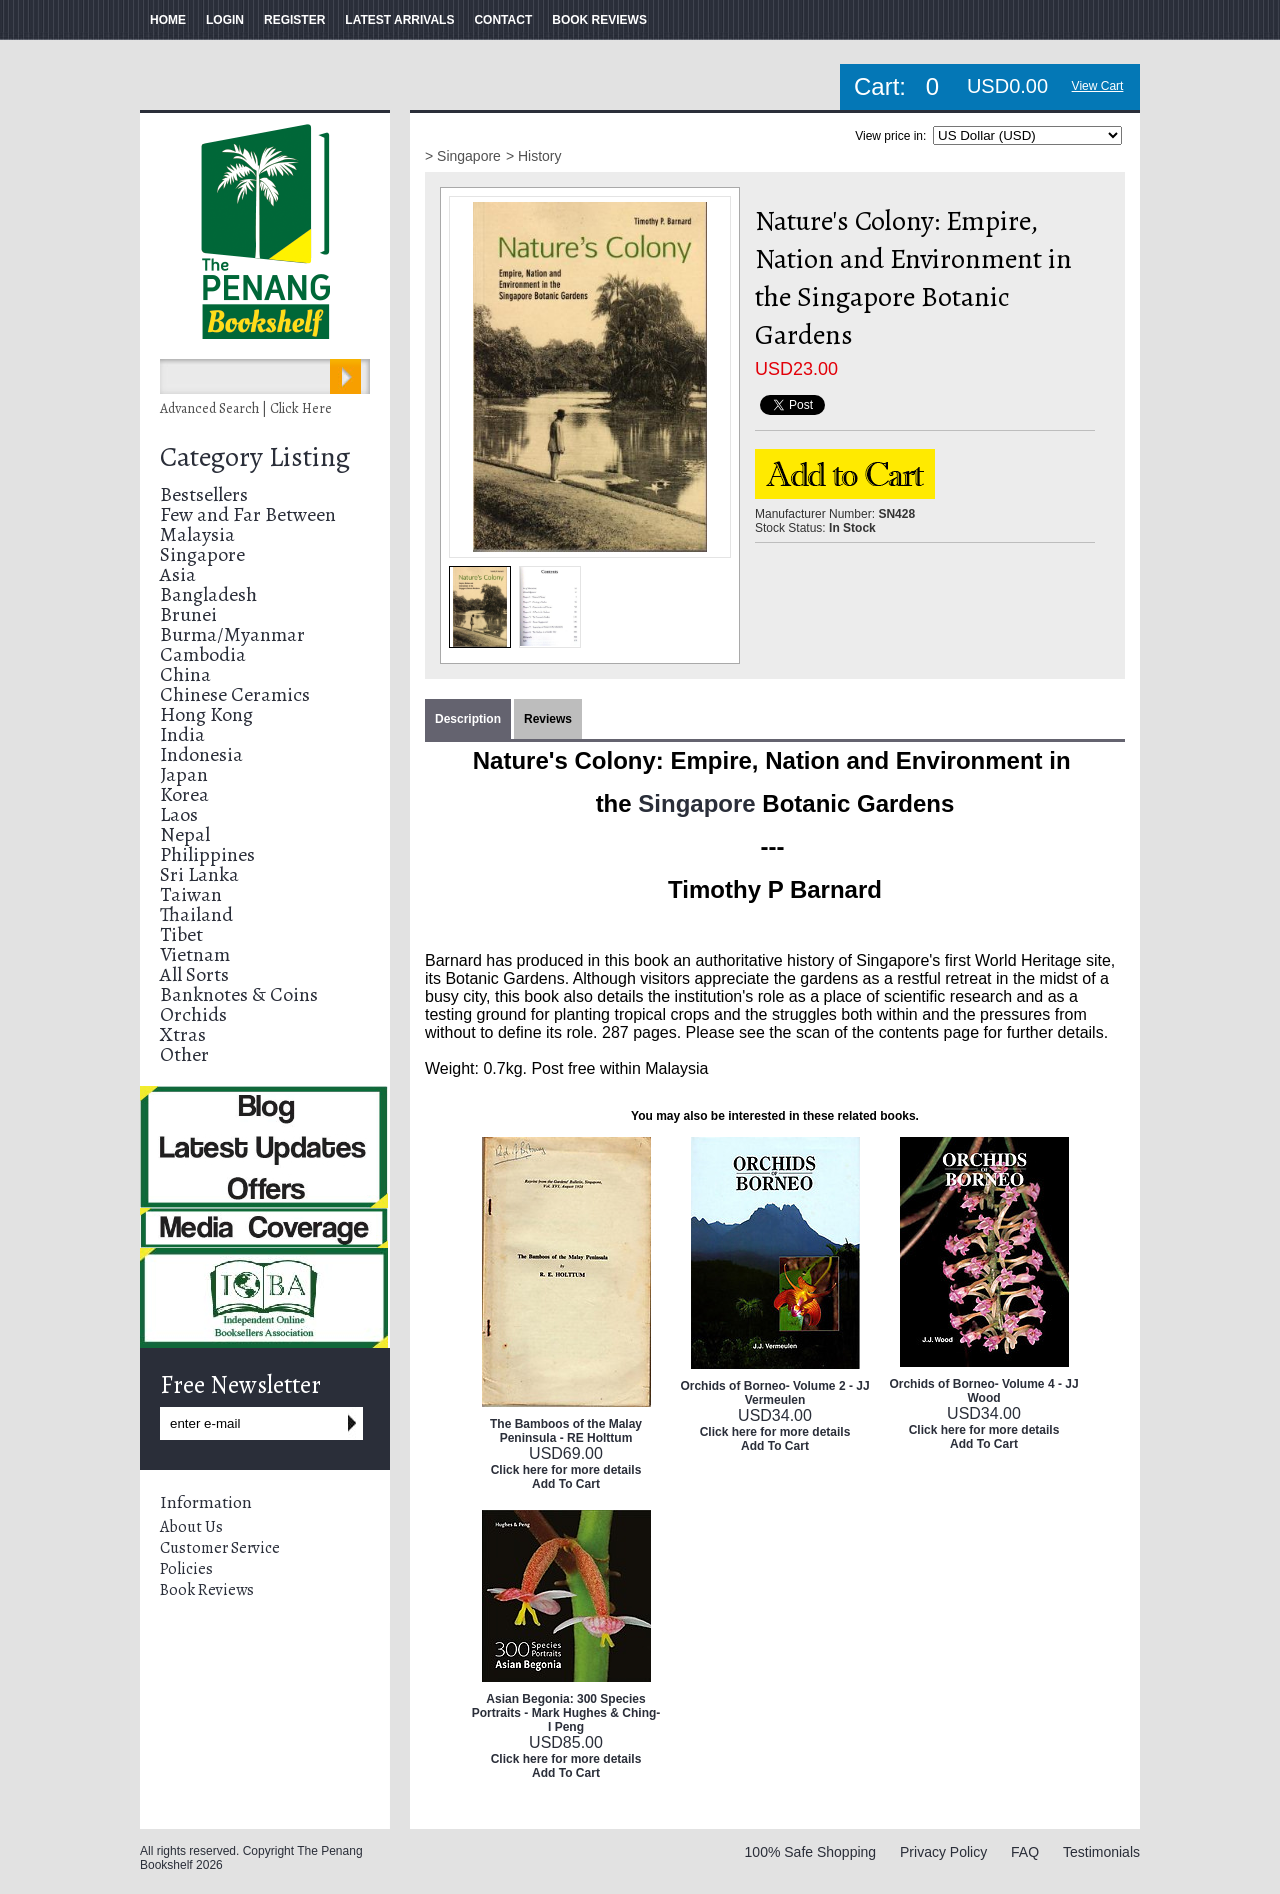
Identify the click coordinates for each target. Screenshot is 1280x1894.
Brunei (188, 614)
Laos (179, 814)
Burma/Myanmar (232, 634)
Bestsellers (204, 494)
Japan (184, 774)
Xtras (183, 1034)
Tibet (181, 934)
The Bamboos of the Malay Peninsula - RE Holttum (566, 1431)
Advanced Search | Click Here (246, 408)
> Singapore (463, 156)
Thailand (196, 914)
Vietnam (195, 954)
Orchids (193, 1014)
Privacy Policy (943, 1852)
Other (184, 1054)
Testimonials (1101, 1852)
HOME (168, 20)
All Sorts (194, 974)
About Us (191, 1527)
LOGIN (225, 20)
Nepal (185, 834)
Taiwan (191, 894)
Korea (184, 794)
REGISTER (294, 20)
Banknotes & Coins (239, 994)
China (185, 674)
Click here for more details (566, 1470)
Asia (178, 574)
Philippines (207, 854)
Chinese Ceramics (235, 694)
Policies (186, 1569)
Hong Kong (206, 714)
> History (534, 156)
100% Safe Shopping (811, 1852)
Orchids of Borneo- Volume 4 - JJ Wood (983, 1391)
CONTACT (503, 20)
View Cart (1098, 86)
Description (468, 719)
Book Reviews (207, 1590)
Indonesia (201, 754)
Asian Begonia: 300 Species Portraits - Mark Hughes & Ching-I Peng (566, 1713)
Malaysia (197, 534)
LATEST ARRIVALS (399, 20)
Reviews (548, 719)
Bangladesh (208, 594)
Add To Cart (566, 1484)
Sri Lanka (199, 874)
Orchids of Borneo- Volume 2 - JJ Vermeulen (774, 1393)
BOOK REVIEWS (599, 20)
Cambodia (203, 654)
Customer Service (220, 1548)
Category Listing (255, 457)
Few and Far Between (248, 514)
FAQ (1025, 1852)
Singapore (202, 554)
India (182, 734)
